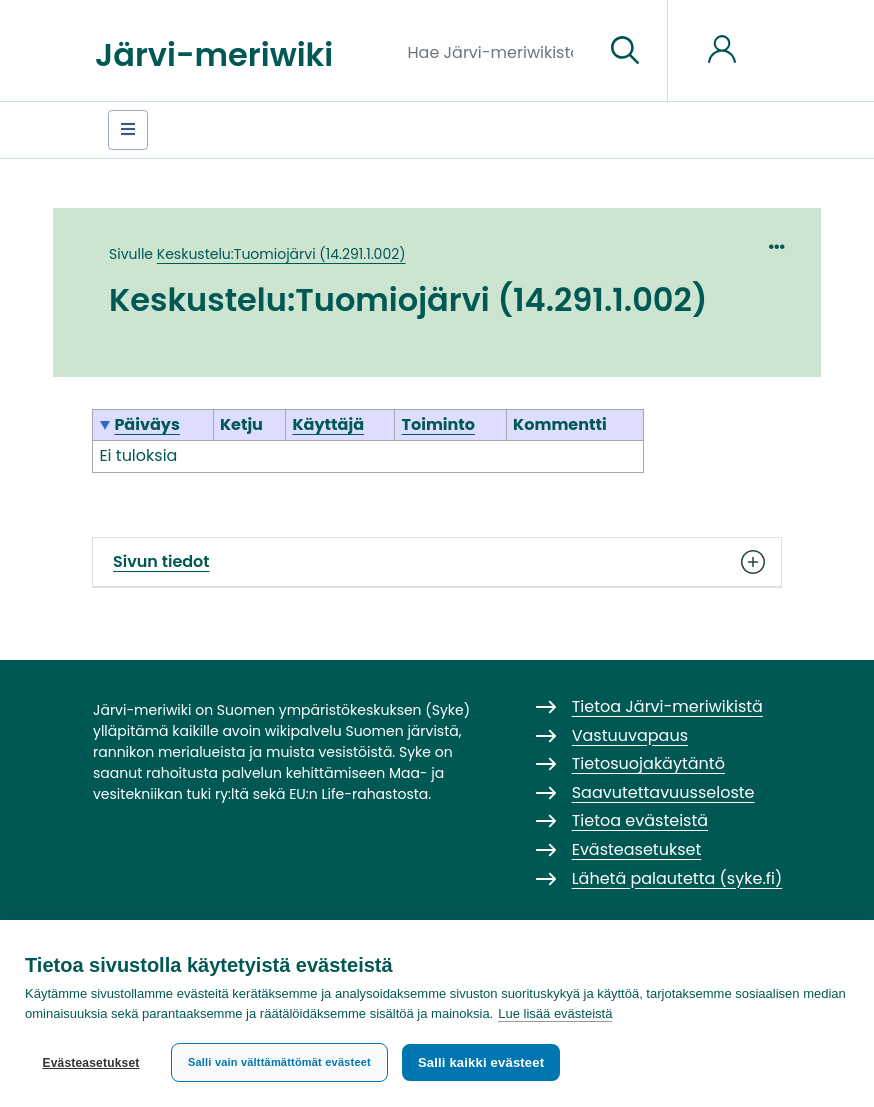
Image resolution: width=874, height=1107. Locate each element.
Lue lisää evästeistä (555, 1013)
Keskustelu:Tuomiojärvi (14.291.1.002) (281, 254)
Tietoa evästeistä (640, 820)
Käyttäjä (328, 424)
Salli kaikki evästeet (481, 1062)
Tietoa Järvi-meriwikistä (667, 706)
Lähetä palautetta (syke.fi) (677, 878)
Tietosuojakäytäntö (648, 763)
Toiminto (439, 424)
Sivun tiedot (437, 562)
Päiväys (147, 424)
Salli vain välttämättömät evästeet (279, 1062)
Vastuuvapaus (630, 735)
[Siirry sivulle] (625, 51)
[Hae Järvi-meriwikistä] (498, 51)
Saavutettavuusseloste (663, 792)
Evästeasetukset (90, 1063)
